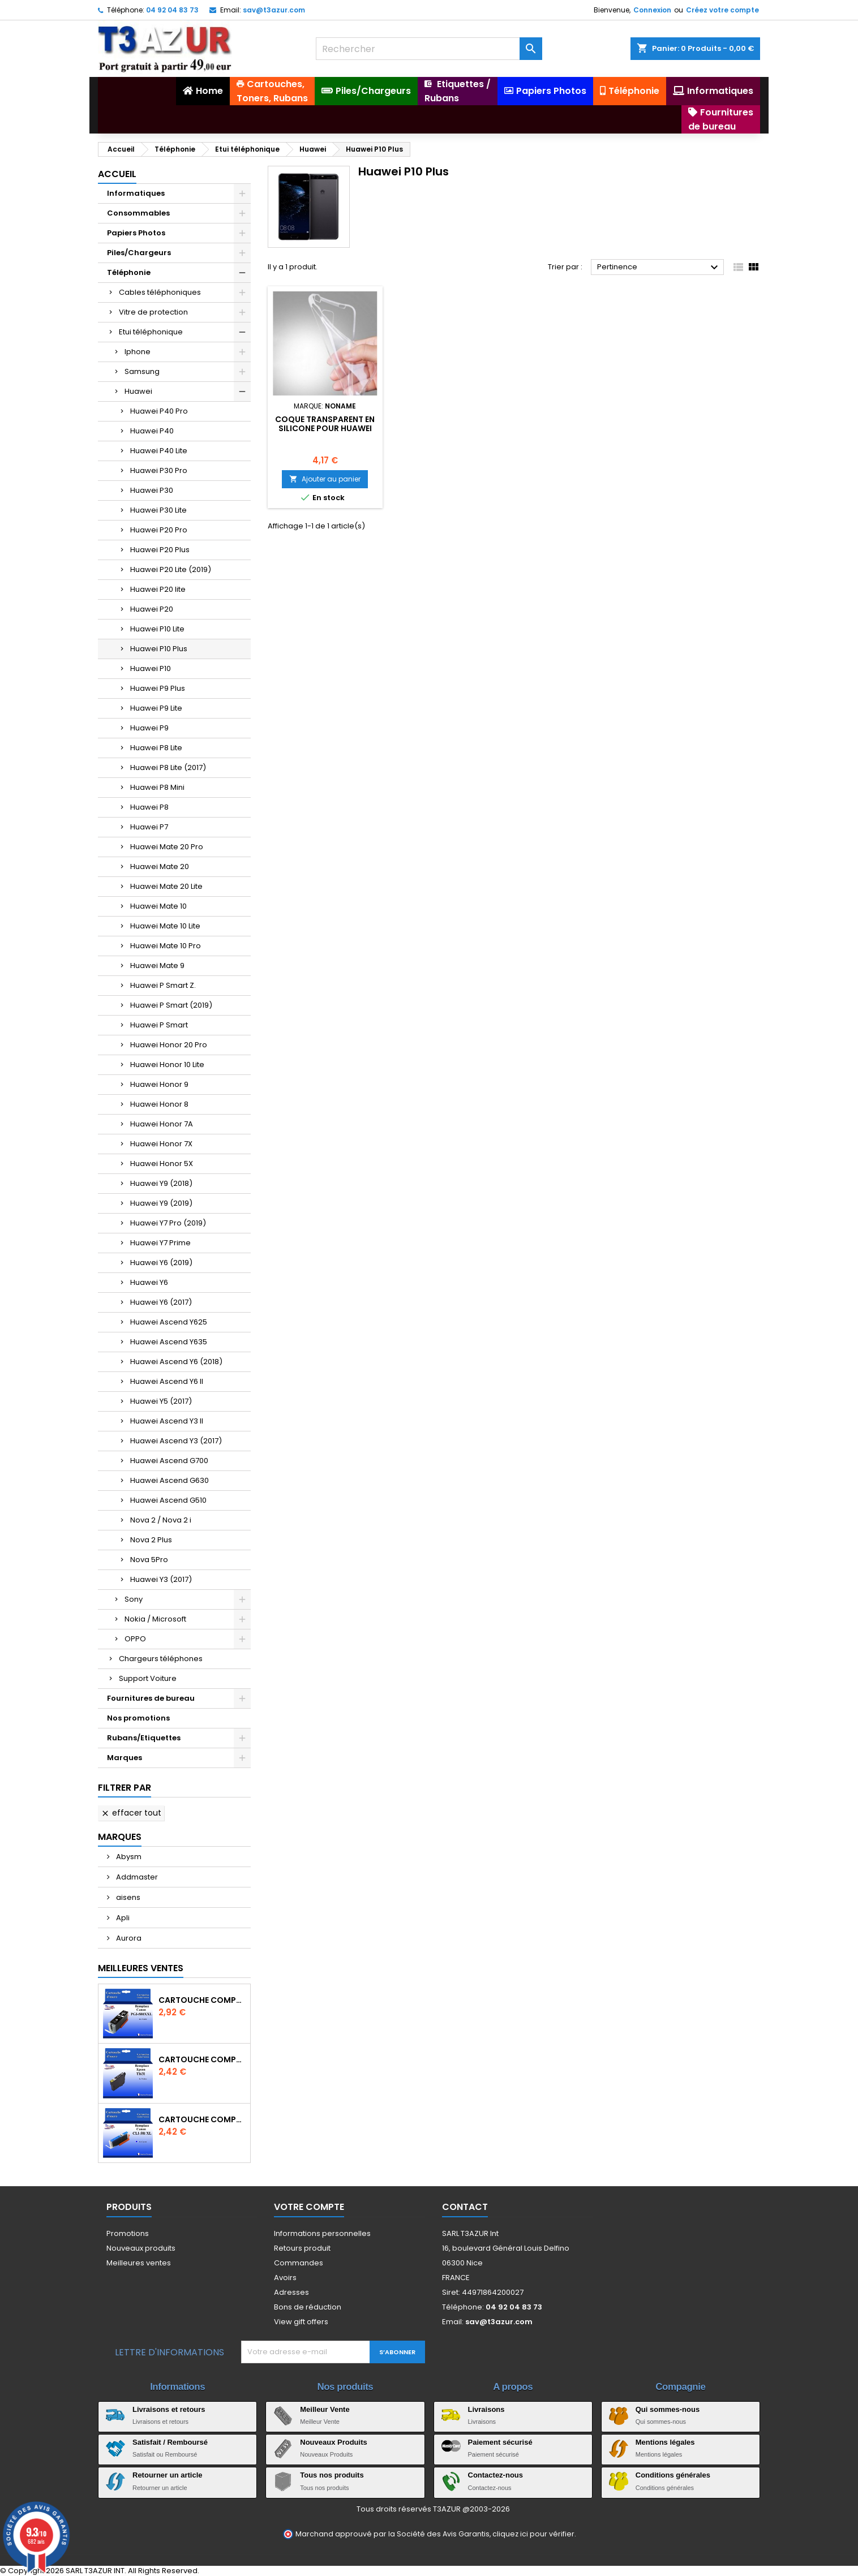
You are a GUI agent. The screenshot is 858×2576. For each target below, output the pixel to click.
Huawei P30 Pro (158, 470)
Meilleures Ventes (140, 1968)
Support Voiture (148, 1678)
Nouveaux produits (140, 2248)
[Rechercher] (429, 48)
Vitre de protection (153, 312)
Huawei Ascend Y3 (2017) (176, 1440)
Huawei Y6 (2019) (161, 1262)
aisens (127, 1897)
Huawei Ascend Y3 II (166, 1421)
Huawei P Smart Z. (163, 985)
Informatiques (136, 193)
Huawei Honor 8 (159, 1104)
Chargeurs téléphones (161, 1658)
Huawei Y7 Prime (160, 1242)
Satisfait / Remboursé (170, 2442)
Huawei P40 (152, 430)
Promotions (127, 2233)
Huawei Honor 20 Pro (168, 1044)
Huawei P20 (151, 609)
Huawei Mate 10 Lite (165, 926)
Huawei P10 (150, 668)
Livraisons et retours (168, 2409)
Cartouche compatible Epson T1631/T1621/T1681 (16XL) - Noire (202, 2059)
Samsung (142, 371)
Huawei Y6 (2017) (161, 1302)
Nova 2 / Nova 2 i (160, 1520)
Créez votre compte (722, 10)
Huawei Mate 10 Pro (165, 945)
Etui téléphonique (151, 331)
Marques (124, 1757)
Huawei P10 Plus (158, 648)
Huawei (138, 391)
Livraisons (486, 2409)
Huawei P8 (149, 807)
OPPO (135, 1638)
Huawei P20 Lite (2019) (170, 569)
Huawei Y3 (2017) (161, 1579)
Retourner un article (167, 2475)
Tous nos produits (331, 2475)
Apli (122, 1917)
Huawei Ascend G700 (169, 1460)
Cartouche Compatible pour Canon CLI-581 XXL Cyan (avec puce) (202, 2119)
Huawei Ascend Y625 (168, 1322)
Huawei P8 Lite (156, 747)
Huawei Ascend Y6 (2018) (176, 1361)
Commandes (298, 2262)
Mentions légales (665, 2442)
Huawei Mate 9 (157, 965)
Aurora (127, 1938)
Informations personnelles (322, 2233)
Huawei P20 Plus (160, 549)
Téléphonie (129, 272)
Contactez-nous (496, 2475)
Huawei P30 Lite (158, 510)
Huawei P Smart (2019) (171, 1005)
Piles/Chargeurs (139, 252)
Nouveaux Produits (333, 2442)
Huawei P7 (149, 827)
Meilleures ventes (138, 2262)
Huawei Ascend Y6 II (166, 1381)
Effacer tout (131, 1812)
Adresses (291, 2292)
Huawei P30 (151, 490)
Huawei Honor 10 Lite (167, 1064)
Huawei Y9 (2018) (161, 1183)
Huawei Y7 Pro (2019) (168, 1223)
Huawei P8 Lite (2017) (168, 767)
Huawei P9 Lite (156, 708)
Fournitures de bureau (151, 1698)
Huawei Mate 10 (158, 906)
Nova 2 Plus (151, 1539)
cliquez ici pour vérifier (533, 2534)
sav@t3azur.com (274, 10)
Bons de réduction (307, 2307)
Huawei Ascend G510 (168, 1500)
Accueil (117, 173)
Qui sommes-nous (668, 2409)
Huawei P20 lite (158, 589)
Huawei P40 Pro (159, 411)
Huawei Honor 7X (161, 1143)
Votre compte (309, 2206)
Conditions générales (673, 2475)
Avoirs (285, 2277)
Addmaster (136, 1877)
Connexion (652, 10)
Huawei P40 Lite (158, 450)
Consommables (138, 213)
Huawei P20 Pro (158, 529)
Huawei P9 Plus (157, 688)
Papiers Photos (136, 232)
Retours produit (302, 2248)
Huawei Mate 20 (159, 866)
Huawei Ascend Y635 (168, 1341)
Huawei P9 (149, 728)
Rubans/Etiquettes (144, 1737)
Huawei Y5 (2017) (161, 1401)
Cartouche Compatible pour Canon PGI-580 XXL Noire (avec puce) (202, 2000)
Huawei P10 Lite (157, 628)
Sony (134, 1599)
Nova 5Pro (149, 1559)
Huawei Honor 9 (159, 1084)
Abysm (127, 1856)
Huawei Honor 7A (161, 1124)
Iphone (138, 351)
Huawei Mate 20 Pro (166, 846)
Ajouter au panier (325, 479)
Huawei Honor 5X (161, 1163)
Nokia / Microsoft (155, 1619)
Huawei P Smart (159, 1025)
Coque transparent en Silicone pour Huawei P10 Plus (325, 428)
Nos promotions (138, 1718)
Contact (465, 2206)
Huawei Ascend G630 (169, 1480)
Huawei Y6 (149, 1282)
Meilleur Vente (324, 2409)
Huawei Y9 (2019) (161, 1203)
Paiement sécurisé (500, 2442)
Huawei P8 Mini (157, 787)
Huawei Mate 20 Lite (166, 886)
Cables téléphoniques (160, 292)
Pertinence (659, 267)
